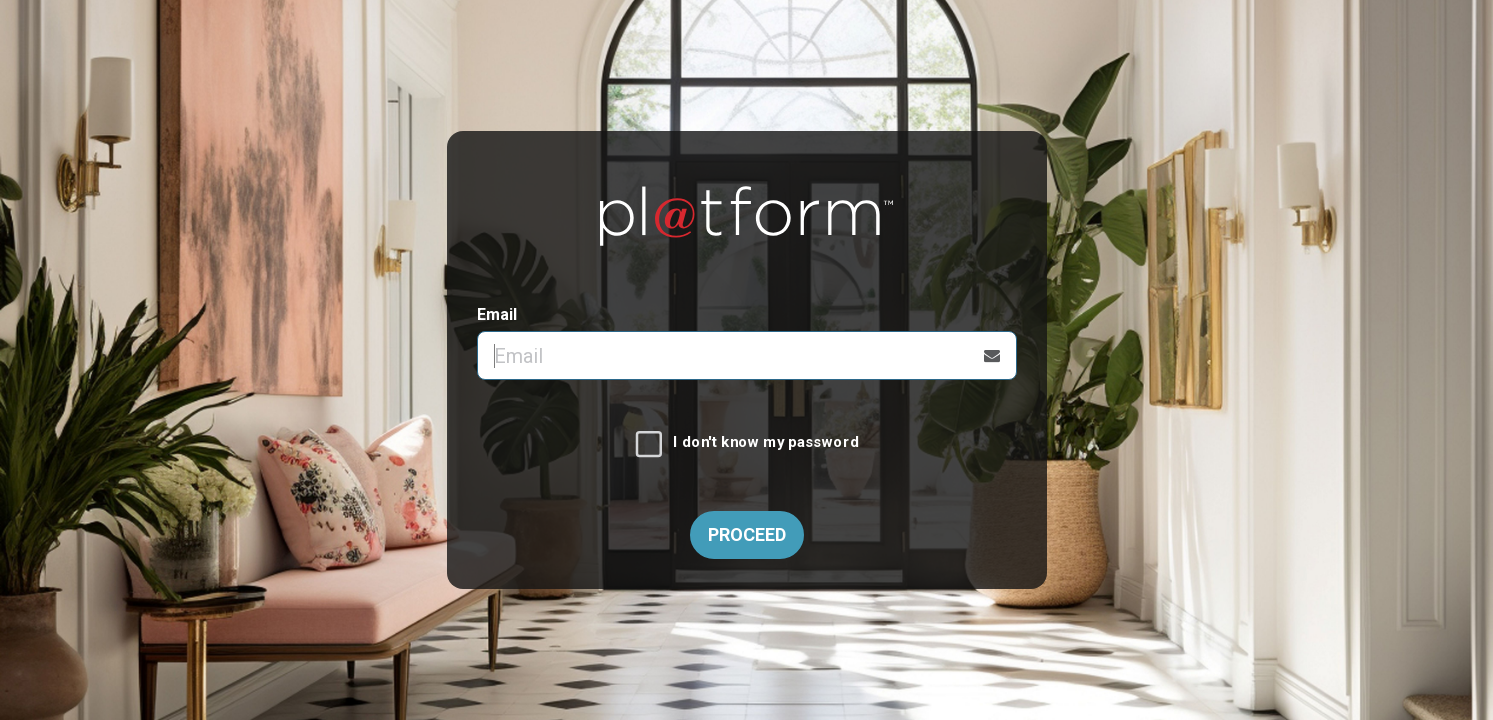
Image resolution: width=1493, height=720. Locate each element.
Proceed (747, 534)
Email (497, 314)
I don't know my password (765, 443)
